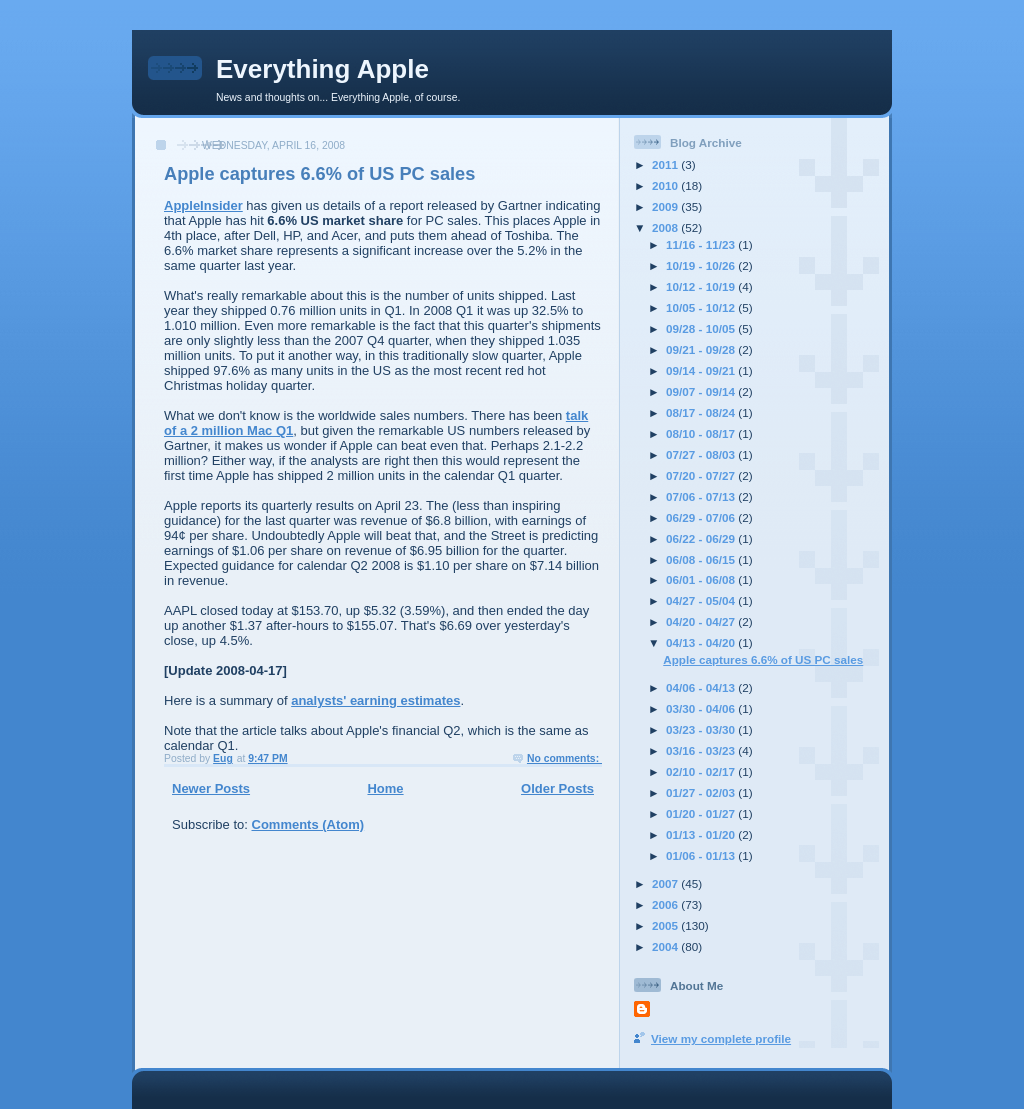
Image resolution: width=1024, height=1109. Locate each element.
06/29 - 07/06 (702, 517)
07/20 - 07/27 (702, 475)
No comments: (564, 758)
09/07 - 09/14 (702, 391)
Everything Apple (322, 69)
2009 (666, 206)
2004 (666, 946)
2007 (666, 883)
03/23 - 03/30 (702, 729)
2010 (666, 185)
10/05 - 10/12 (702, 307)
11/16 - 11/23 (702, 244)
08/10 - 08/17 (702, 433)
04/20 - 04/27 (702, 621)
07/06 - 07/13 (702, 496)
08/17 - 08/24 (702, 412)
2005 (666, 925)
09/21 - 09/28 (702, 349)
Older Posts (557, 788)
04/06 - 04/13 (702, 687)
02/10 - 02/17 (702, 771)
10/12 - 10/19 (702, 286)
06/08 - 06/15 (702, 559)
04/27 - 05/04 (702, 600)
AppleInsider (203, 205)
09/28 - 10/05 (702, 328)
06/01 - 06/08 (702, 579)
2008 (666, 227)
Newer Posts (211, 788)
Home (385, 788)
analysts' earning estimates (375, 700)
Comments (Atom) (308, 824)
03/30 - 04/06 (702, 708)
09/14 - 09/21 (702, 370)
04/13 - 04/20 (702, 642)
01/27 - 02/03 (702, 792)
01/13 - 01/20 (702, 834)
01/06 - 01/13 (702, 855)
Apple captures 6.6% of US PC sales (319, 174)
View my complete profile (721, 1038)
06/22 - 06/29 (702, 538)
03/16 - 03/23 (702, 750)
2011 (666, 164)
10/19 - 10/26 (702, 265)
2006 (666, 904)
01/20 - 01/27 (702, 813)
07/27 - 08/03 (702, 454)
